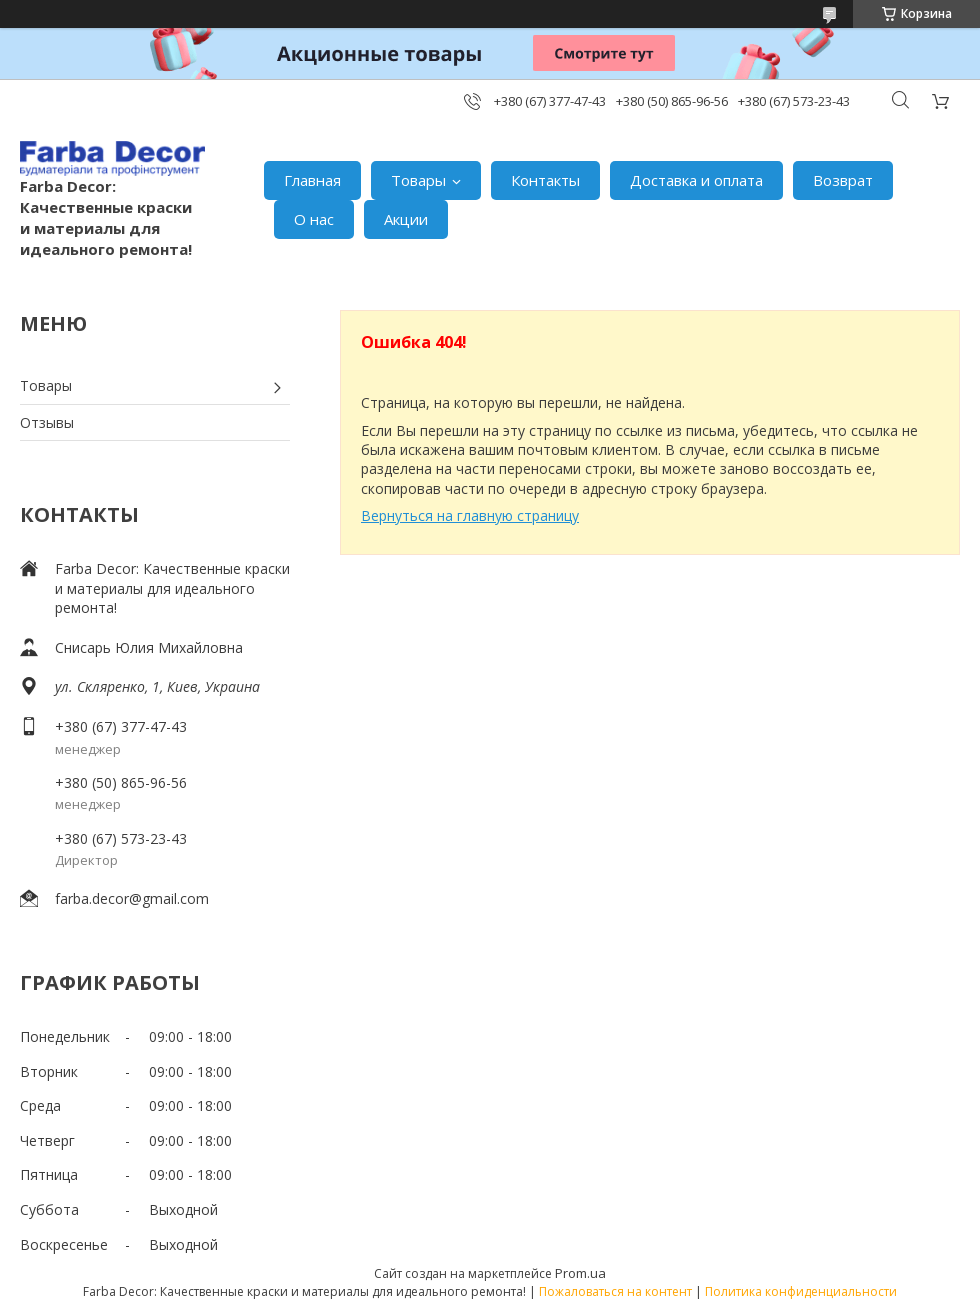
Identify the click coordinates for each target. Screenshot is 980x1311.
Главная (312, 180)
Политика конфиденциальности (801, 1291)
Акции (406, 219)
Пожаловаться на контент (615, 1291)
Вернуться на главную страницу (470, 515)
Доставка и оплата (696, 180)
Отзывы (47, 422)
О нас (314, 219)
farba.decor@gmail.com (132, 898)
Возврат (843, 180)
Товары (418, 180)
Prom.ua (580, 1273)
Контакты (545, 180)
